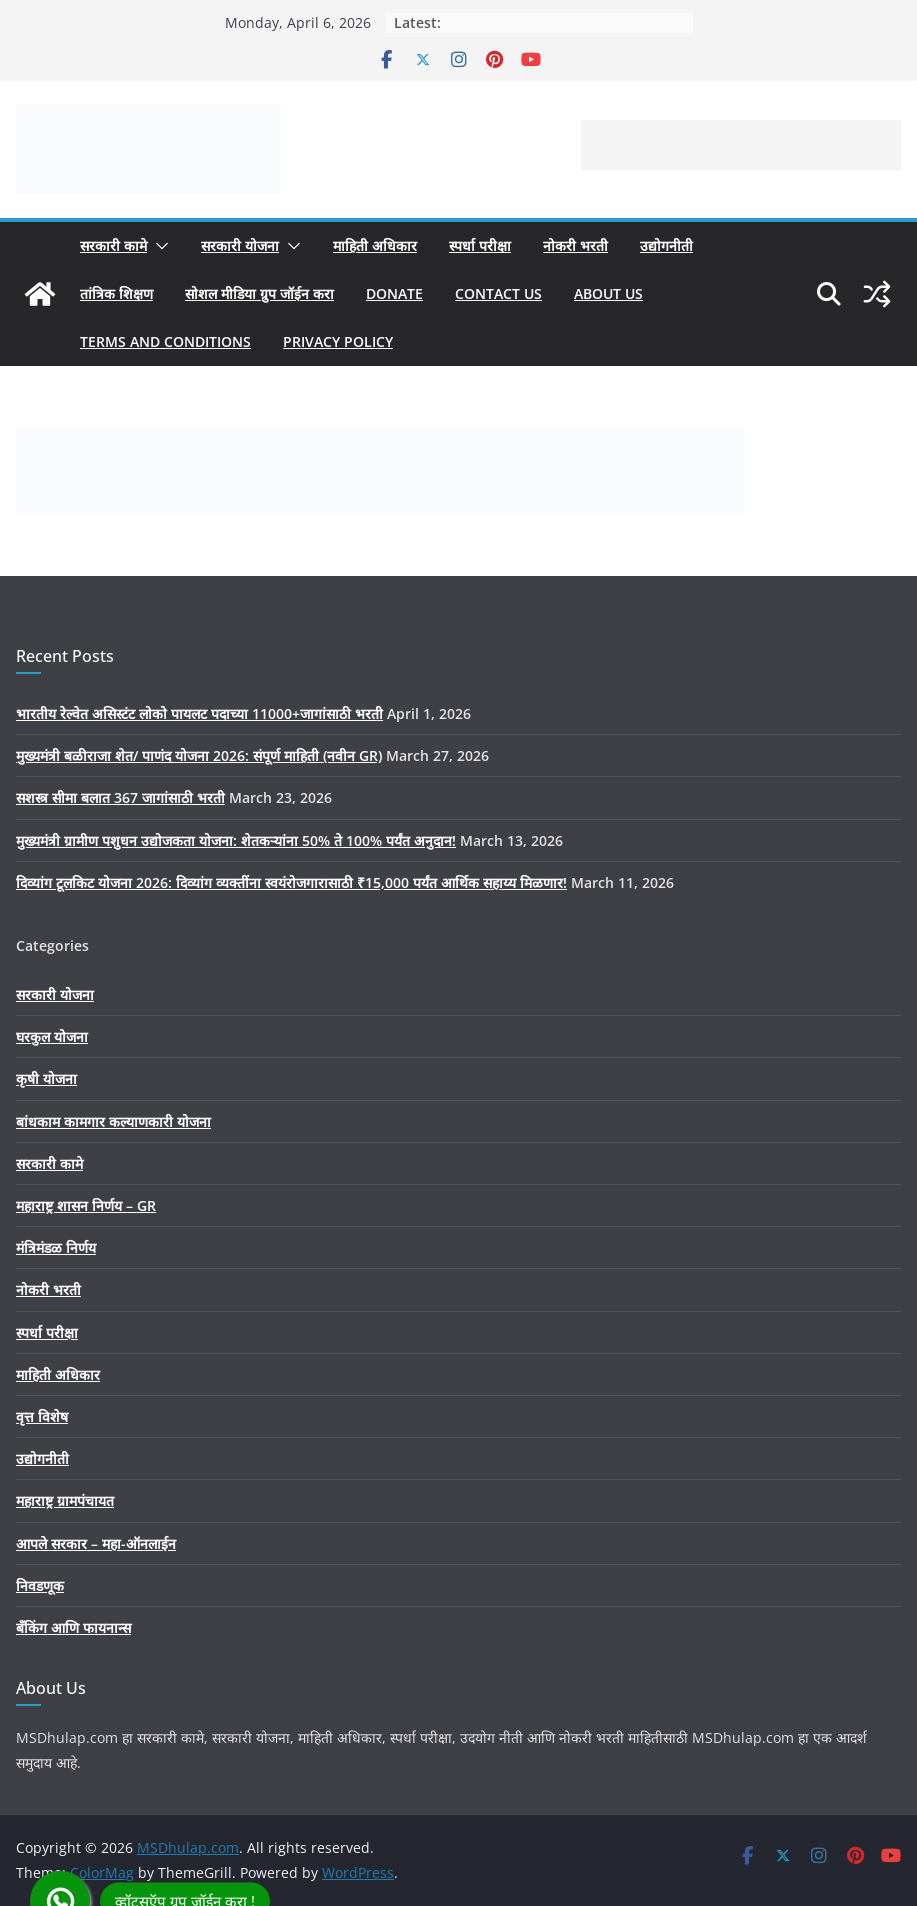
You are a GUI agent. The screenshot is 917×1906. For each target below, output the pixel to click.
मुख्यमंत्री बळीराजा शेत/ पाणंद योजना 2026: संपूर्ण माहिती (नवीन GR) (199, 755)
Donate (394, 293)
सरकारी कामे (113, 245)
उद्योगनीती (666, 245)
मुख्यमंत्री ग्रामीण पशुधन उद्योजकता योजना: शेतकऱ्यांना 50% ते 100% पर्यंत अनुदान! (236, 840)
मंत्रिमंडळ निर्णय (56, 1247)
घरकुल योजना (52, 1036)
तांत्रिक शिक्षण (116, 293)
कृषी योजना (46, 1078)
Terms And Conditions (165, 341)
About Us (608, 293)
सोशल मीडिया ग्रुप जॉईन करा (259, 293)
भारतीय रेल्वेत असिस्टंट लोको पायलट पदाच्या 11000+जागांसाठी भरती (199, 713)
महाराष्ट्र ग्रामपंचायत (65, 1500)
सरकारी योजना (240, 245)
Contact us (498, 293)
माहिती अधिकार (375, 245)
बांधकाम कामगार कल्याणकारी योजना (113, 1121)
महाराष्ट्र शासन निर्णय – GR (86, 1205)
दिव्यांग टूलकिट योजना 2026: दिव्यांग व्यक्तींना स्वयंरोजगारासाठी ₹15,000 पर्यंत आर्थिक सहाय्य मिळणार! (291, 882)
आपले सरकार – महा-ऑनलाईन (96, 1543)
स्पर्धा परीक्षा (480, 245)
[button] (158, 246)
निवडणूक (40, 1585)
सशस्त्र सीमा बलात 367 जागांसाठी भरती (120, 797)
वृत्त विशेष (42, 1416)
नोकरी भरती (575, 245)
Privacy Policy (338, 341)
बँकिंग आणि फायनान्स (73, 1627)
